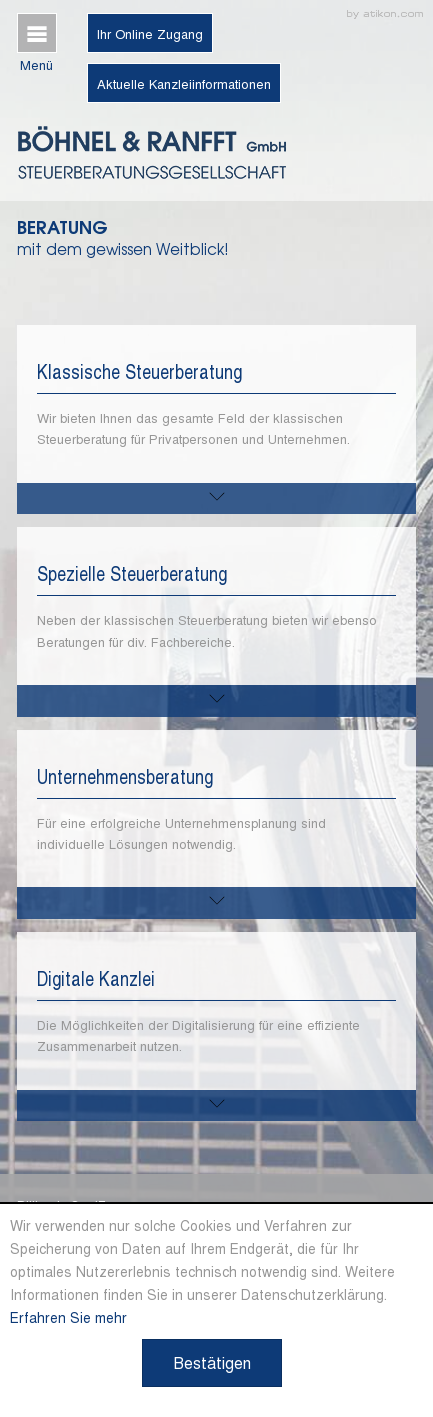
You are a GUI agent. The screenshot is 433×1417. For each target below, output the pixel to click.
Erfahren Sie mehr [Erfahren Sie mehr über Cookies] (68, 1317)
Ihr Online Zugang (150, 33)
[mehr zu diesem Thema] (217, 498)
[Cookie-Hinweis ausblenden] (212, 1363)
